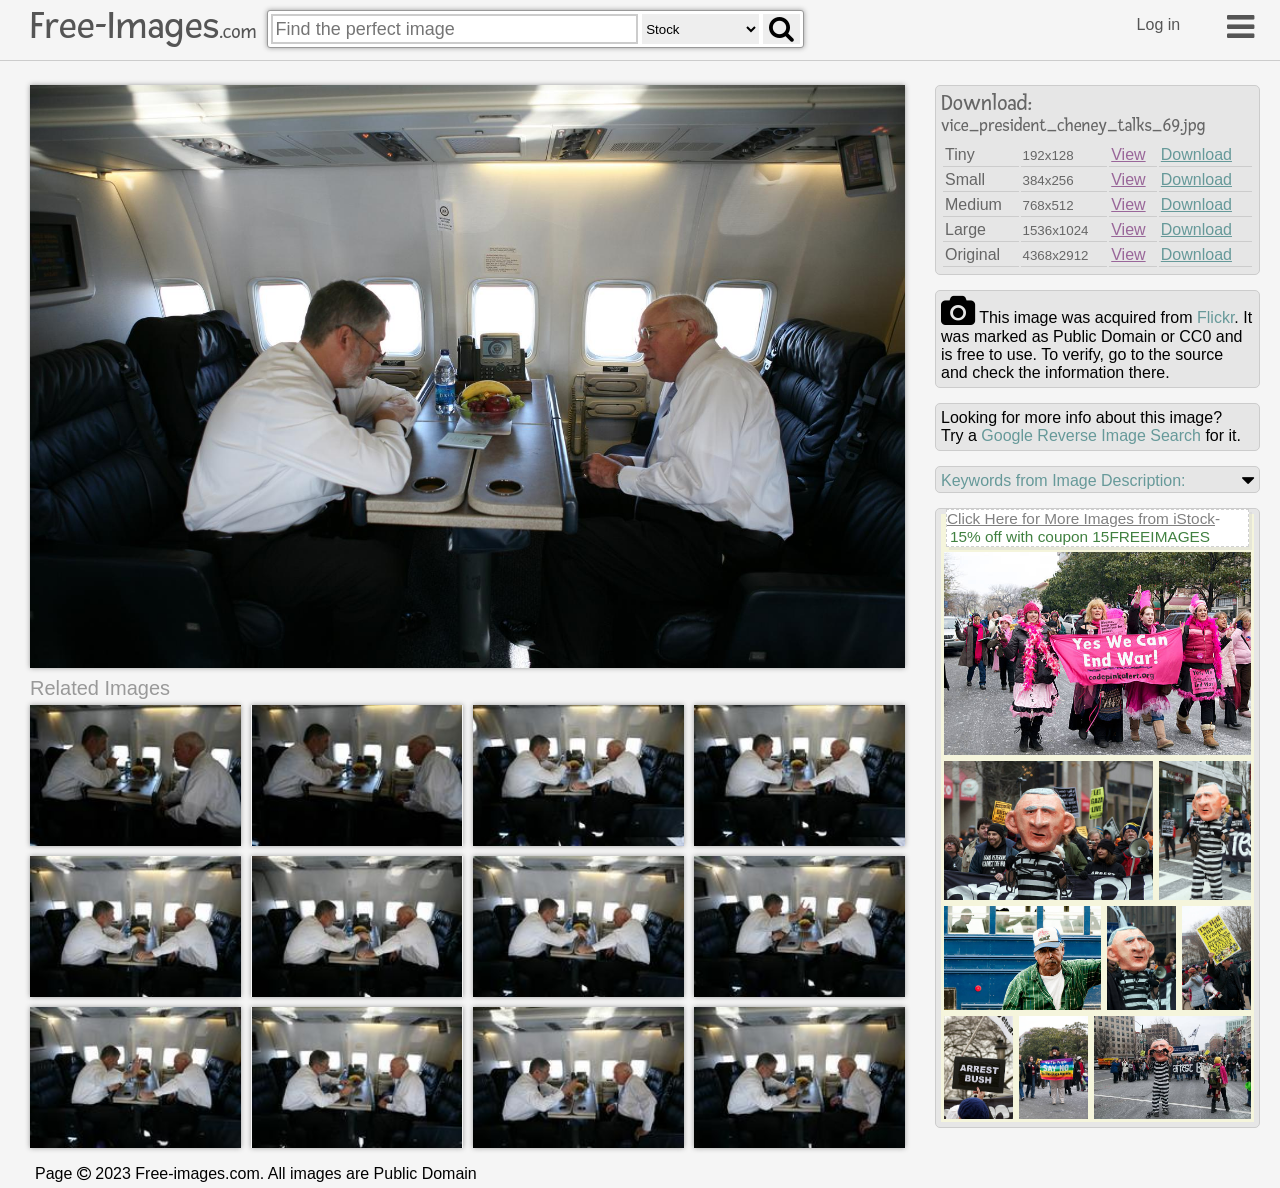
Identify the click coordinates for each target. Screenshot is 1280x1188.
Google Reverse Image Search (1091, 435)
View (1128, 154)
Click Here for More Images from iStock (1081, 518)
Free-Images (143, 26)
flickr (1215, 317)
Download (1196, 154)
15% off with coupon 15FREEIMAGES (1080, 536)
